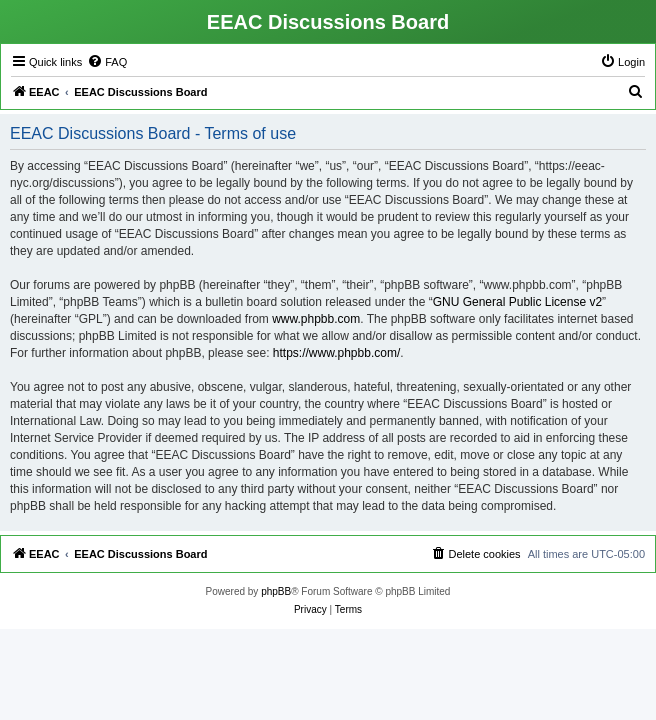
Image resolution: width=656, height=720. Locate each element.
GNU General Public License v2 (517, 302)
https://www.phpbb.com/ (336, 353)
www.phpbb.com (316, 319)
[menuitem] (107, 62)
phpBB (276, 591)
